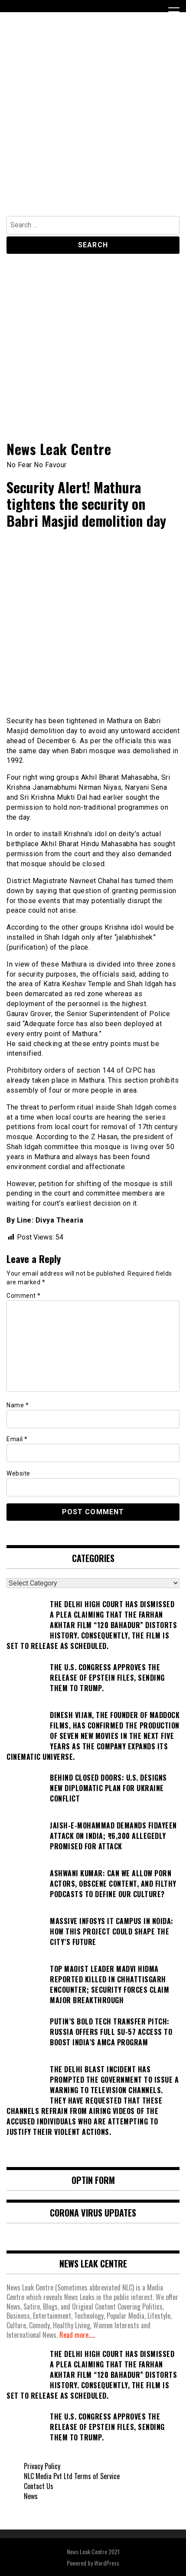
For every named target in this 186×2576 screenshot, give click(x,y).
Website (18, 1473)
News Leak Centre (59, 449)
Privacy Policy (42, 2466)
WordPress (106, 2562)
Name (18, 1405)
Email (17, 1439)
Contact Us (38, 2486)
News (31, 2496)
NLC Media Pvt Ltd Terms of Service (72, 2476)
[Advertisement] (93, 118)
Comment (24, 1295)
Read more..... (77, 2335)
